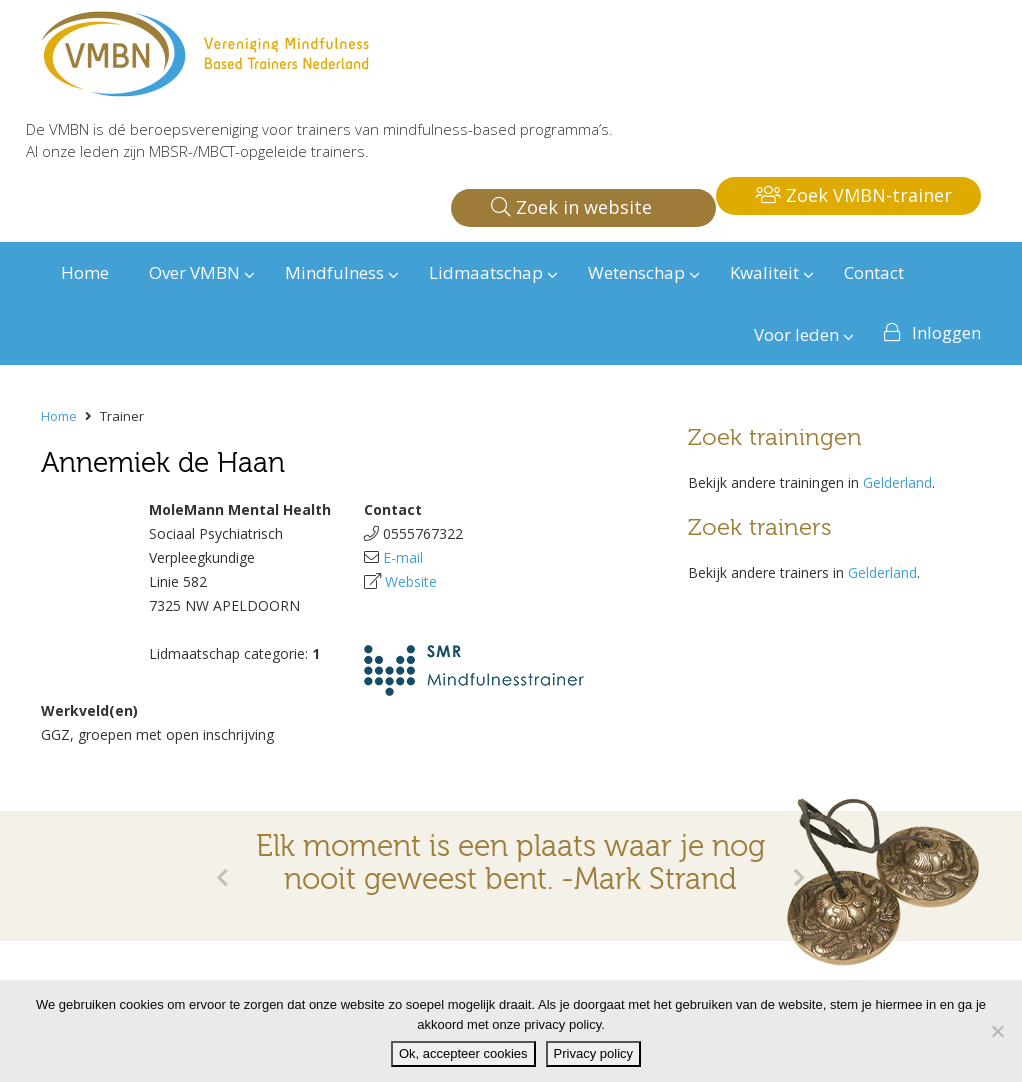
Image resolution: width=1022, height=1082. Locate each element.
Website (411, 581)
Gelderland (897, 482)
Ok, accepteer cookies (463, 1053)
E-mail (403, 557)
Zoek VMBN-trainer (854, 195)
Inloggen (946, 332)
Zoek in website (571, 207)
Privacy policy (593, 1053)
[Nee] (997, 1031)
